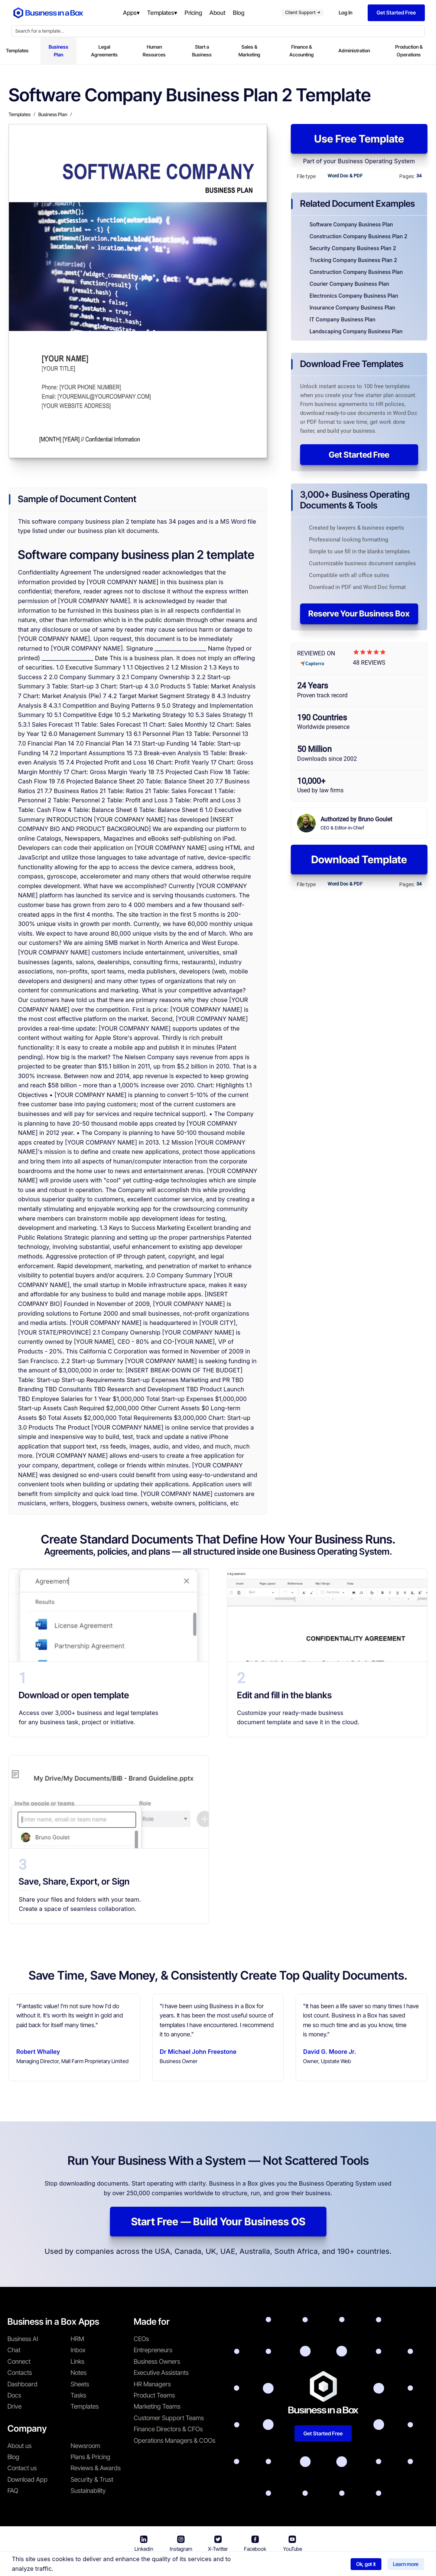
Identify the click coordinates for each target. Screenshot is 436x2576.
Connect (18, 2361)
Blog (13, 2457)
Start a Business (202, 51)
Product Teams (154, 2395)
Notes (79, 2372)
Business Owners (157, 2361)
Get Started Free (359, 454)
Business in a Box (154, 2565)
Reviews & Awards (96, 2468)
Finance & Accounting (301, 51)
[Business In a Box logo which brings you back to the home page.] (48, 12)
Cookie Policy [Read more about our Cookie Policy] (306, 2565)
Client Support (302, 12)
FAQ (12, 2490)
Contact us (22, 2468)
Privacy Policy (261, 2565)
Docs (14, 2395)
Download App (27, 2479)
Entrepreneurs (153, 2350)
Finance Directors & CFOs (168, 2429)
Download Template (359, 859)
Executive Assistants (161, 2372)
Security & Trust (92, 2479)
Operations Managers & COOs (174, 2440)
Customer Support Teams (169, 2418)
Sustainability (88, 2490)
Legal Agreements (104, 51)
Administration (354, 50)
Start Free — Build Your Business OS (218, 2221)
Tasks (78, 2395)
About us (19, 2445)
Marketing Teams (157, 2406)
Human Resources (154, 51)
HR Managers (152, 2384)
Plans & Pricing (90, 2457)
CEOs (141, 2339)
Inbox (78, 2350)
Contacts (19, 2372)
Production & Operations (409, 51)
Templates (17, 50)
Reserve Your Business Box (359, 613)
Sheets (80, 2384)
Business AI (22, 2339)
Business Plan (58, 51)
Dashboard (22, 2384)
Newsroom (85, 2445)
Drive (14, 2406)
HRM (77, 2339)
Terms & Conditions (207, 2565)
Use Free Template (359, 138)
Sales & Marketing (249, 51)
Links (77, 2361)
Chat (13, 2350)
